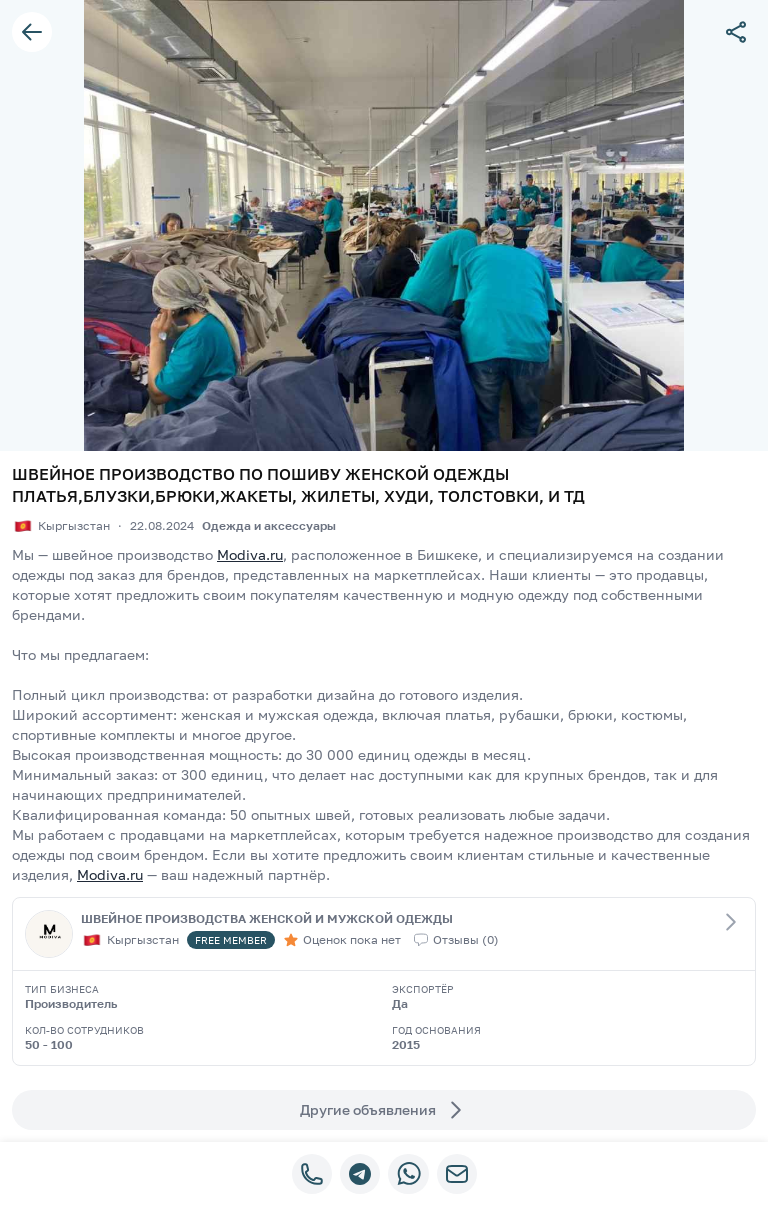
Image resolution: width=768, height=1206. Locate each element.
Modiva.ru (250, 554)
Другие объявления (384, 1110)
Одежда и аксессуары (269, 525)
